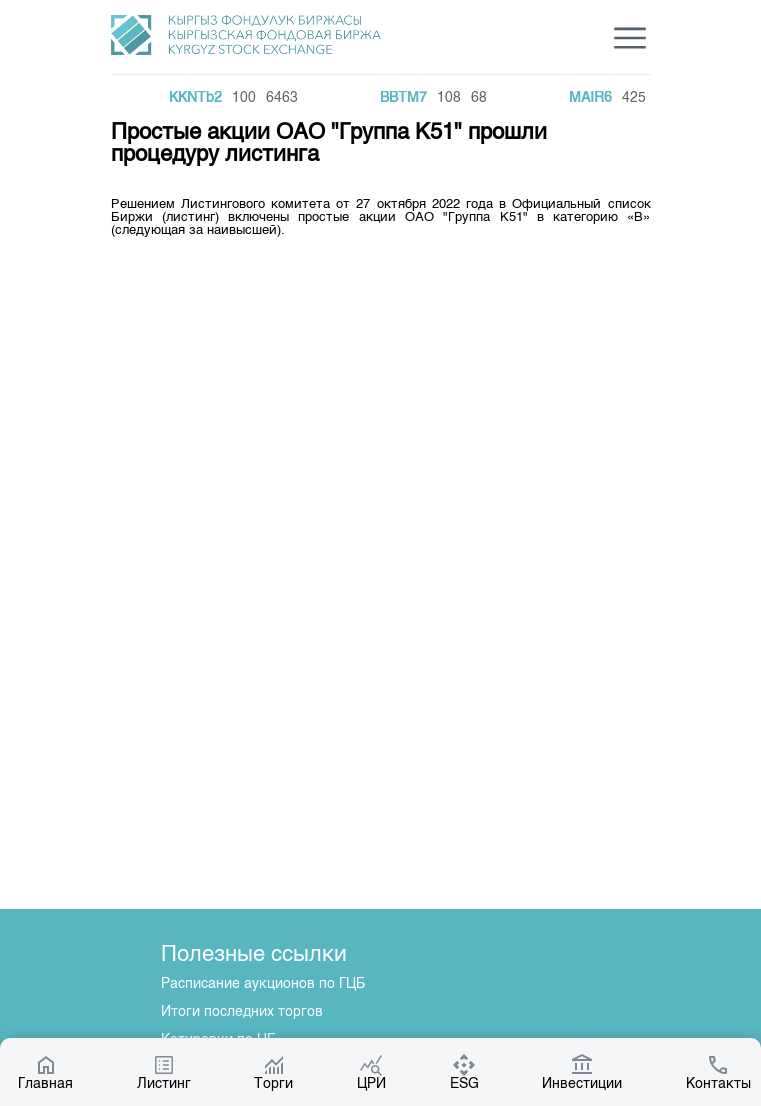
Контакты (718, 1072)
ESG (464, 1072)
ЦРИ (371, 1072)
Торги (273, 1072)
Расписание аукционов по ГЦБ (263, 984)
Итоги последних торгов (242, 1012)
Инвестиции (582, 1072)
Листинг (164, 1072)
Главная (45, 1072)
